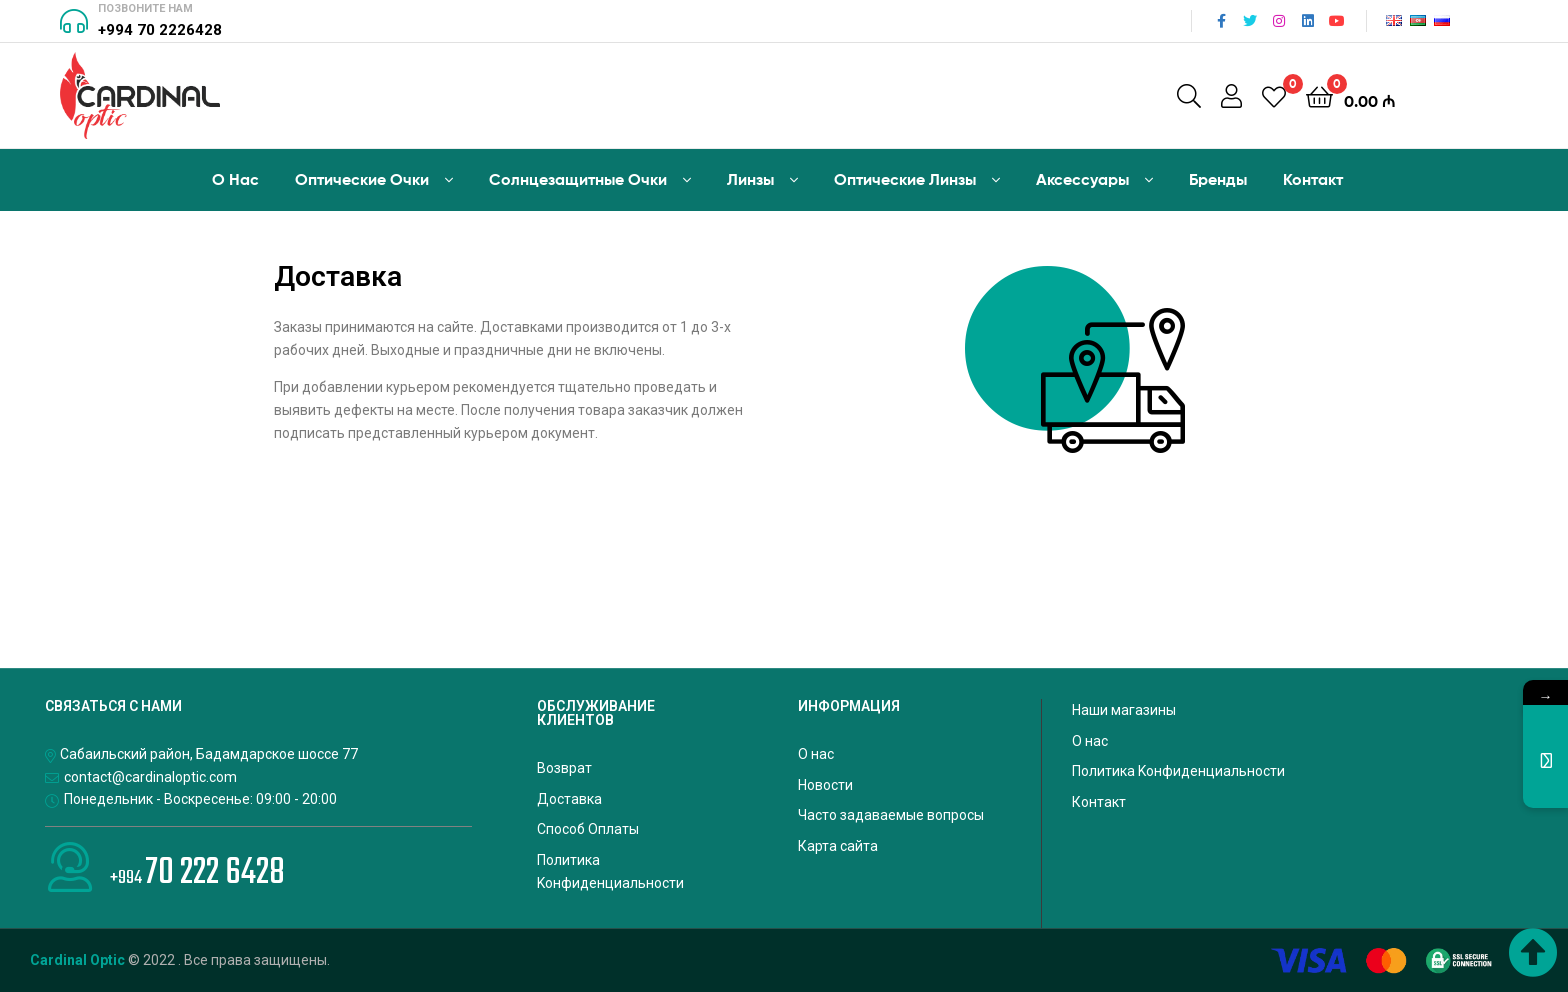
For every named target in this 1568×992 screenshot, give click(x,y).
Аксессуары (1082, 179)
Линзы (750, 179)
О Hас (235, 179)
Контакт (1313, 179)
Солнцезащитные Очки (578, 179)
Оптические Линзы (905, 179)
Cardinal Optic (77, 960)
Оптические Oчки (362, 179)
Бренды (1218, 179)
